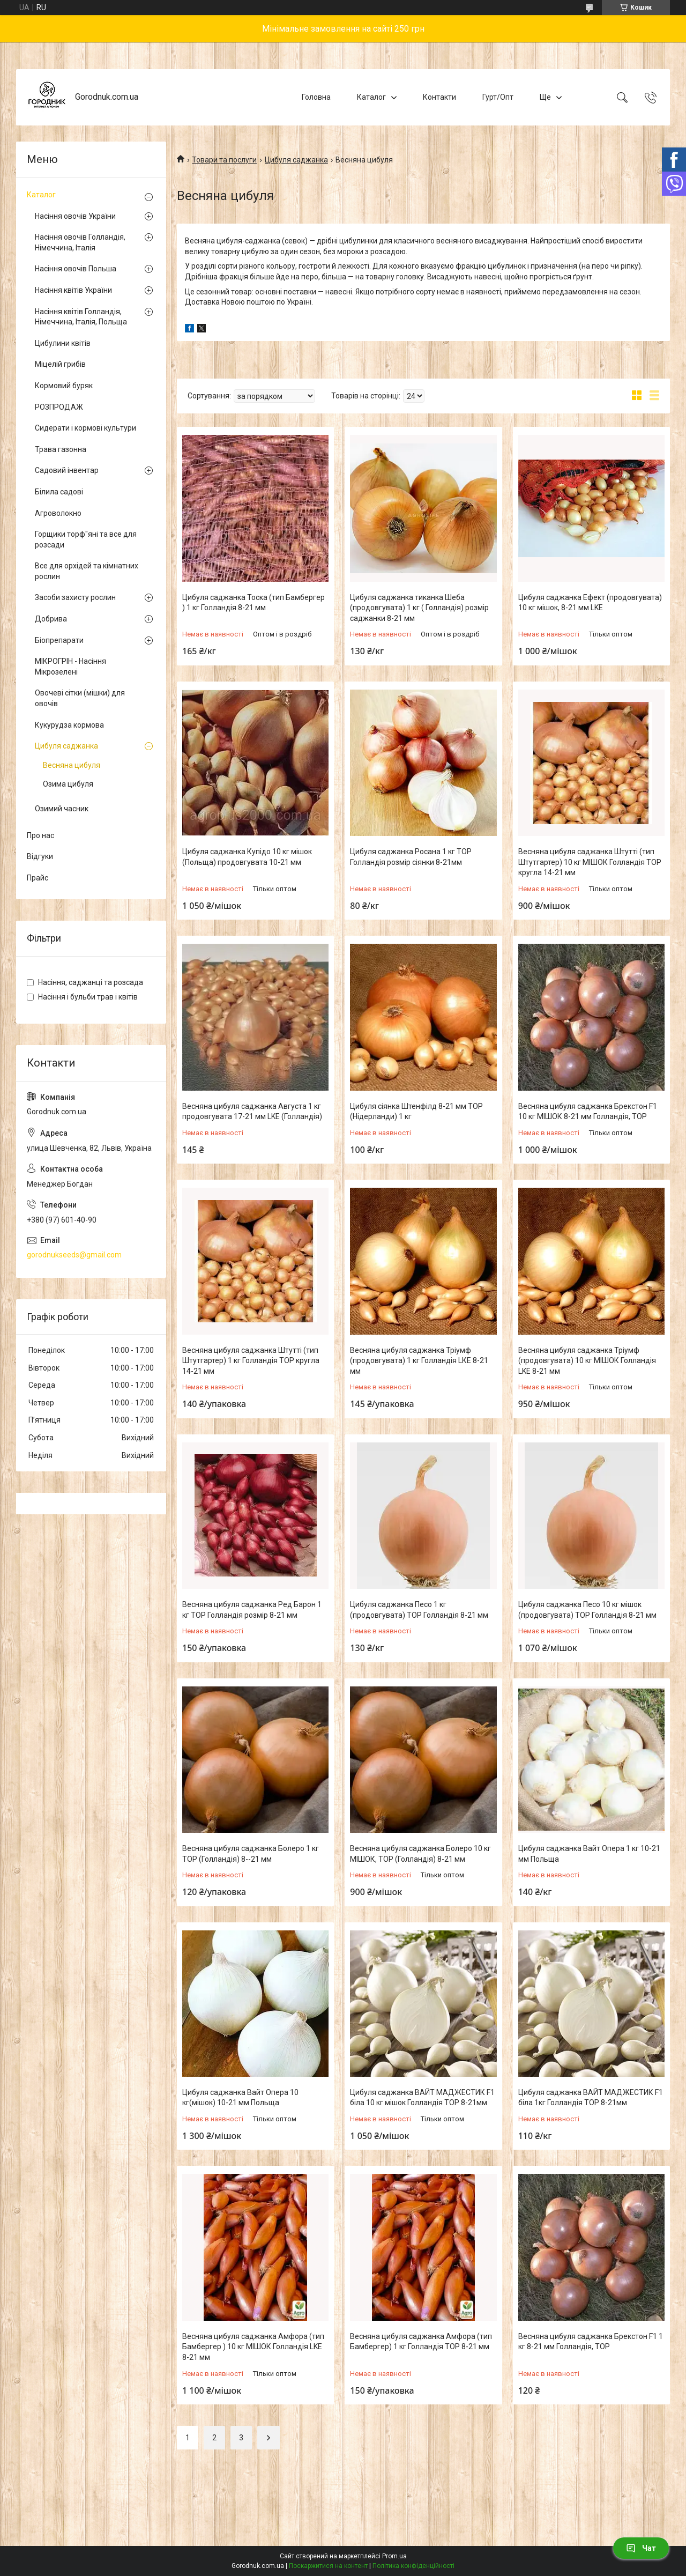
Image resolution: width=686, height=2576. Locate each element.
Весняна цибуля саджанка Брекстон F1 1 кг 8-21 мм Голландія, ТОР (590, 2341)
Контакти (439, 97)
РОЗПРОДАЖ (59, 407)
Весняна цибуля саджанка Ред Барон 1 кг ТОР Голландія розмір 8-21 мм (252, 1609)
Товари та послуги (224, 160)
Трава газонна (60, 449)
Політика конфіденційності (413, 2566)
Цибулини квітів (63, 343)
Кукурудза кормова (69, 725)
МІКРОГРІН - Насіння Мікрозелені (70, 666)
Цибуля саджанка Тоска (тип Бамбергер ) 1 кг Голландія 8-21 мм (253, 602)
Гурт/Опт (497, 97)
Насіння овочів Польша (75, 268)
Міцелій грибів (60, 364)
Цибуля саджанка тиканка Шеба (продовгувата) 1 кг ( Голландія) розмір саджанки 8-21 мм (419, 608)
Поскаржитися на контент (328, 2566)
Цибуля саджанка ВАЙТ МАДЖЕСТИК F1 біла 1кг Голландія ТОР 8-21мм (590, 2097)
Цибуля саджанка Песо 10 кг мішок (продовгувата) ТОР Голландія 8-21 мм (587, 1609)
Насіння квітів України (73, 290)
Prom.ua (394, 2556)
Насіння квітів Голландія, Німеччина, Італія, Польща (81, 317)
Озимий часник (61, 808)
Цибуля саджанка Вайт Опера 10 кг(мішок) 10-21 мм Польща (240, 2097)
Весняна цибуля (71, 765)
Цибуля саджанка (296, 160)
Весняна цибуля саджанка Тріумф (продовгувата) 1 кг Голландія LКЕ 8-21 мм (419, 1360)
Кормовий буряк (64, 385)
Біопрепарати (59, 640)
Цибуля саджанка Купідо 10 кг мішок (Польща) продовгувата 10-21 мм (247, 857)
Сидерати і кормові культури (85, 428)
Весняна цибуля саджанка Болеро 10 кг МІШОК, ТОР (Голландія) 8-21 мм (420, 1853)
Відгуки (40, 856)
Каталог (371, 97)
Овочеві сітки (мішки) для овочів (80, 698)
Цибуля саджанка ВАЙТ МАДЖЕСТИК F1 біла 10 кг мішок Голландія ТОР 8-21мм (422, 2097)
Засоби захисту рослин (75, 597)
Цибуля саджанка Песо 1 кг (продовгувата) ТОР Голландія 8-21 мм (419, 1609)
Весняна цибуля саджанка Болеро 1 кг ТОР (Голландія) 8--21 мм (250, 1853)
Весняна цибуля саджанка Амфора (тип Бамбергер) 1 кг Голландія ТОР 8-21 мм (421, 2341)
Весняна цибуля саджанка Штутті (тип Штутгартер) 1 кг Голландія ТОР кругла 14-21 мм (250, 1360)
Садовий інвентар (67, 470)
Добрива (51, 619)
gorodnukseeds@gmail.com (74, 1254)
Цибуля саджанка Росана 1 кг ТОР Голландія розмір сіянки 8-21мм (411, 857)
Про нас (40, 835)
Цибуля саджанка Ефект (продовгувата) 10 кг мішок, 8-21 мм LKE (590, 602)
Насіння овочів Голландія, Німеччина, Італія (80, 242)
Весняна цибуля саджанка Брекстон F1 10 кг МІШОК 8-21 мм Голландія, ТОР (587, 1111)
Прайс (37, 878)
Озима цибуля (68, 784)
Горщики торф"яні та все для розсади (86, 539)
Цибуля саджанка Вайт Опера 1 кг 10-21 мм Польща (589, 1853)
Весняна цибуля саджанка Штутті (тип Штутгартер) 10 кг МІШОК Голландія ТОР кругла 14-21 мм (589, 862)
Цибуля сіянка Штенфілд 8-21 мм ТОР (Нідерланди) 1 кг (416, 1111)
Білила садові (59, 491)
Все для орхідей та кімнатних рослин (86, 571)
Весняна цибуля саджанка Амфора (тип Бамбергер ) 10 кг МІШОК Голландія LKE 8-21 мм (253, 2347)
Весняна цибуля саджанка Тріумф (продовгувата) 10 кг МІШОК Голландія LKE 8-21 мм (587, 1360)
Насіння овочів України (75, 216)
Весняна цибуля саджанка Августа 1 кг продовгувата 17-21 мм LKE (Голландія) (252, 1111)
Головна (316, 97)
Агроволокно (58, 513)
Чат (641, 2548)
